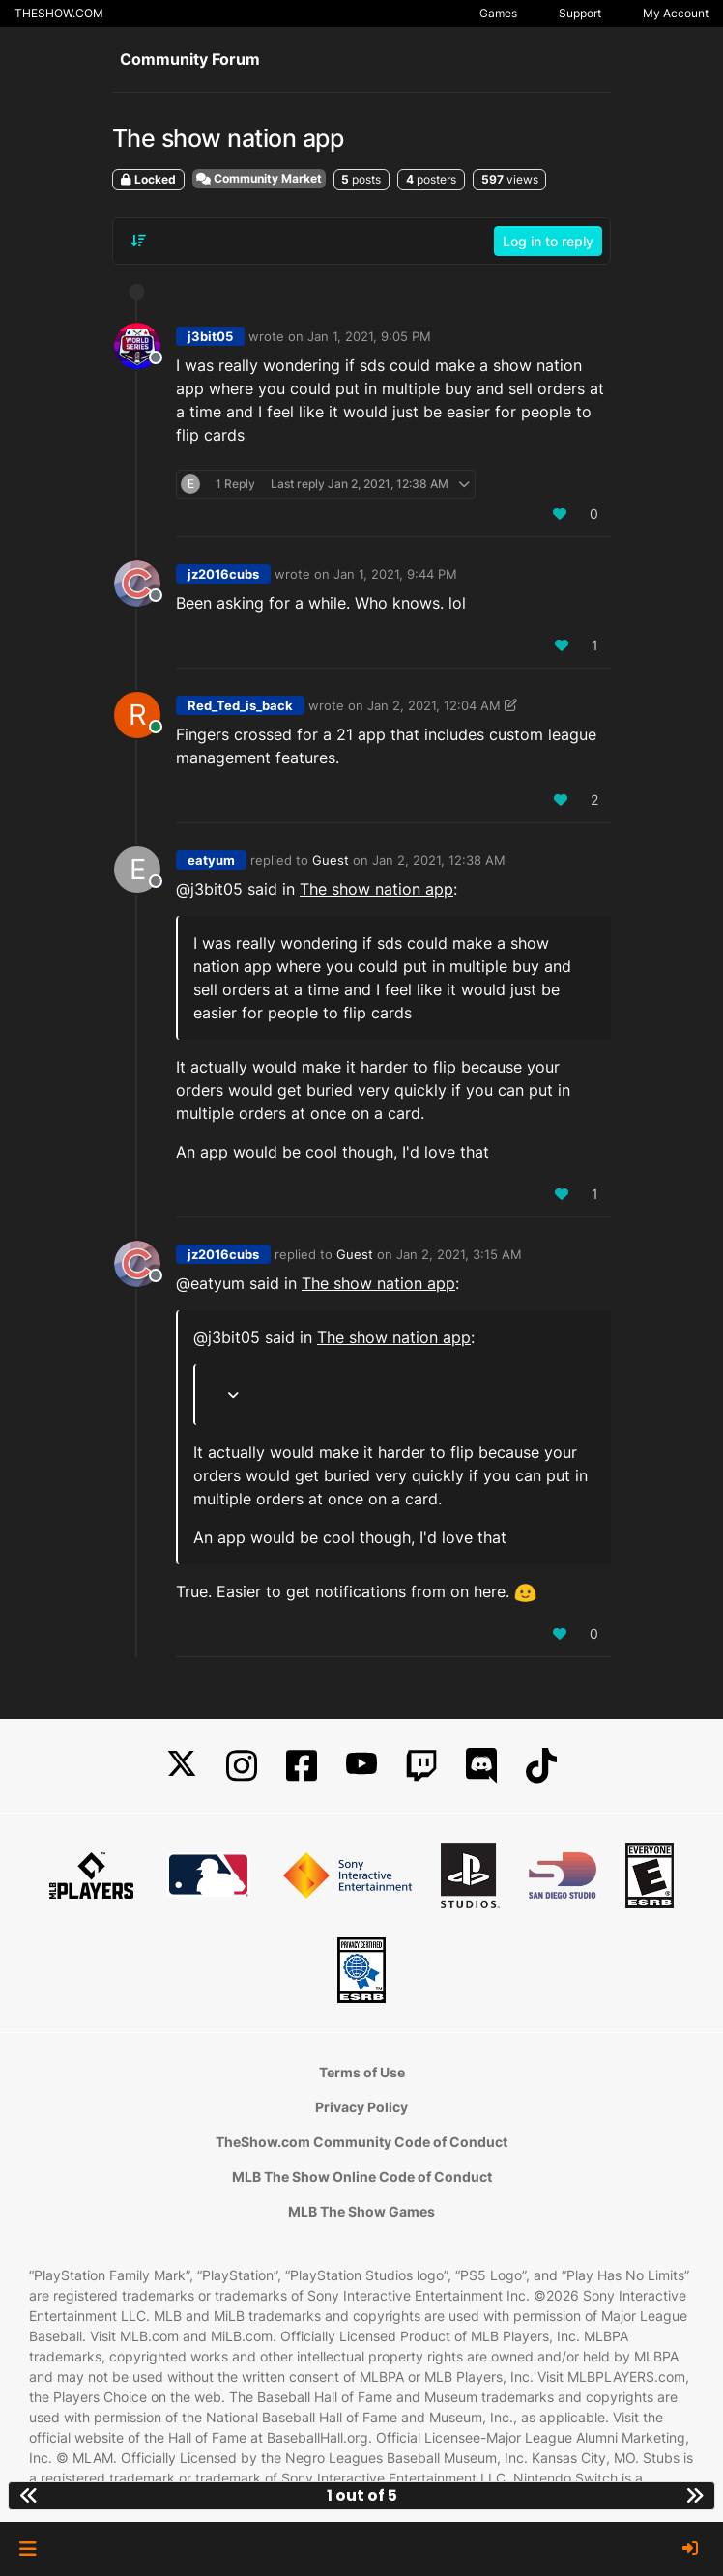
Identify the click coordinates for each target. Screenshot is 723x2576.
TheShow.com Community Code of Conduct (361, 2141)
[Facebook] (301, 1766)
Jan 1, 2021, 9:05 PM (369, 336)
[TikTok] (541, 1766)
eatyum (211, 860)
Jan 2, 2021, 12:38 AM (439, 860)
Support (580, 13)
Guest (330, 860)
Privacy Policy (361, 2107)
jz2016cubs (223, 574)
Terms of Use (362, 2072)
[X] (181, 1766)
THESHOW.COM (58, 13)
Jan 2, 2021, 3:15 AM (459, 1254)
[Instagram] (241, 1766)
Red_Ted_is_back (240, 705)
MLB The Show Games (361, 2211)
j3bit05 (210, 336)
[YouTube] (361, 1766)
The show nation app (376, 889)
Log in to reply (548, 241)
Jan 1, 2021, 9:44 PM (395, 574)
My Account (676, 13)
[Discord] (481, 1766)
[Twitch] (421, 1766)
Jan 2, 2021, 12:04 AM (434, 705)
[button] (27, 2549)
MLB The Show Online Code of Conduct (362, 2176)
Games (498, 13)
